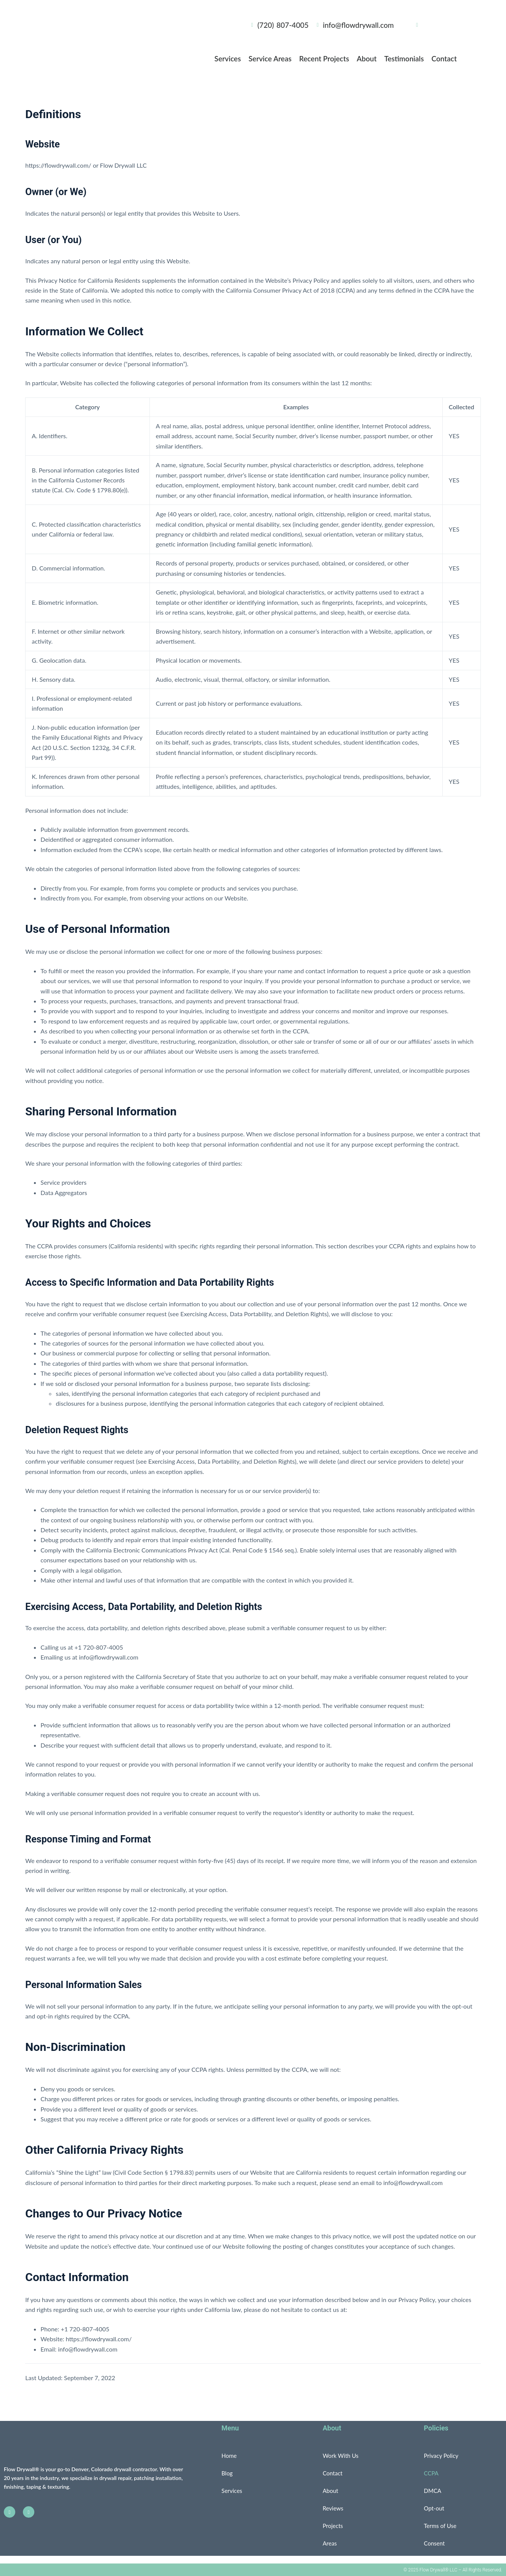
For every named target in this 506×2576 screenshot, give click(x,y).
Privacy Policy (441, 2455)
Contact (443, 58)
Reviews (333, 2508)
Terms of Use (440, 2525)
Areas (330, 2543)
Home (229, 2455)
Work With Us (340, 2455)
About (366, 58)
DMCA (433, 2490)
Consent (434, 2543)
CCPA (431, 2473)
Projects (333, 2525)
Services (227, 58)
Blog (227, 2473)
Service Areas (270, 58)
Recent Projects (324, 58)
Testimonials (404, 58)
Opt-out (434, 2508)
